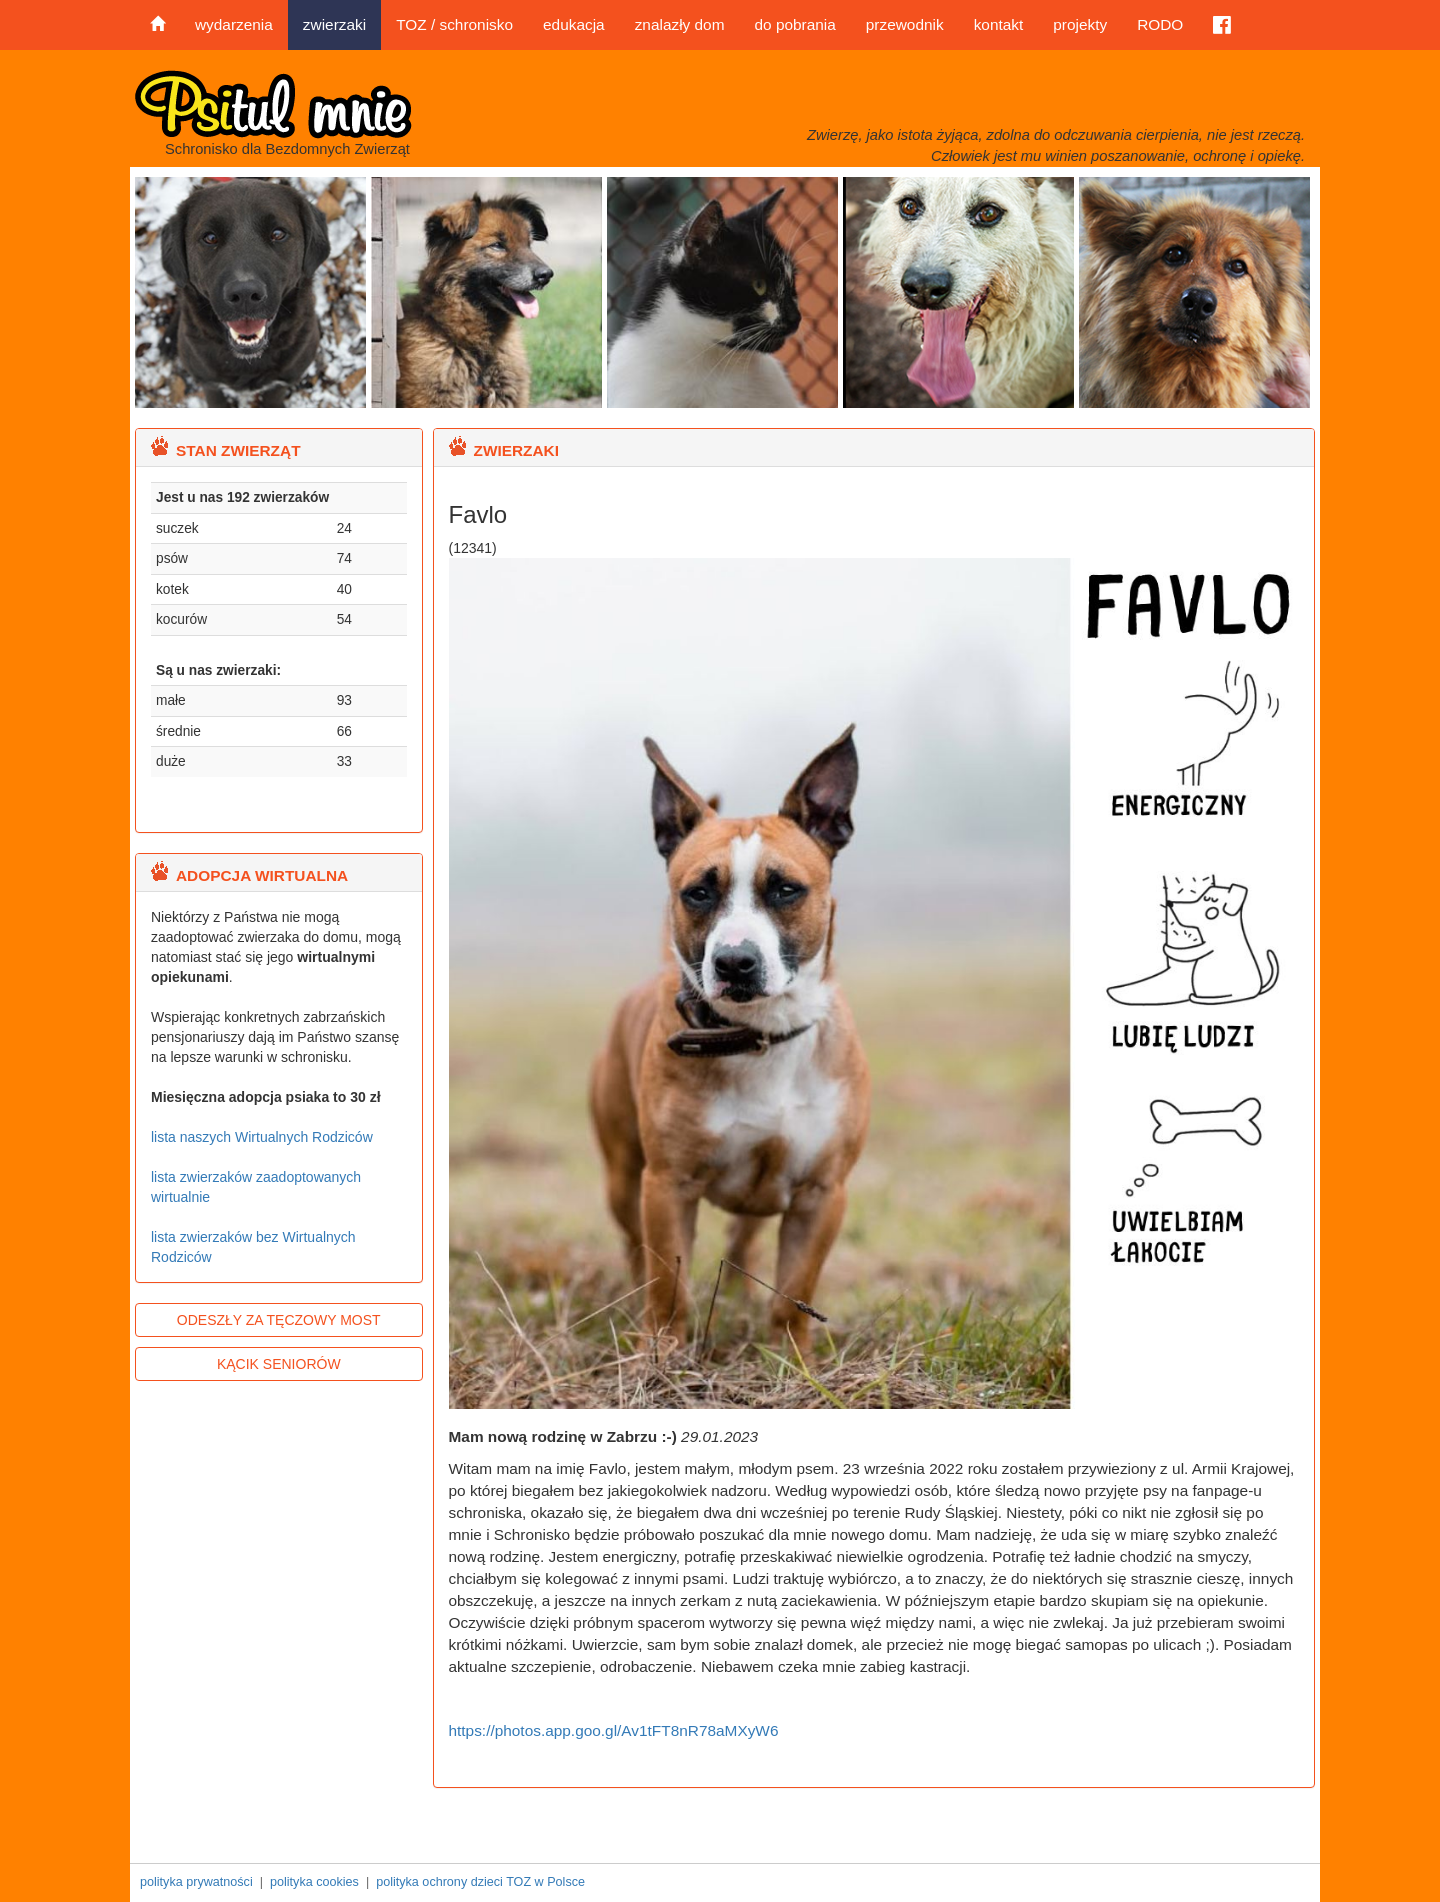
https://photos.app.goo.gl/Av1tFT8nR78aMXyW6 (614, 1730)
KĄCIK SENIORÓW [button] (279, 1364)
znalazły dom (680, 24)
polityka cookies (314, 1882)
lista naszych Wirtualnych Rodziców (262, 1137)
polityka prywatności (196, 1882)
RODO (1160, 24)
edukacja (574, 24)
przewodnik (905, 24)
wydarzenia (234, 24)
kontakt (999, 24)
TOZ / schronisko (454, 24)
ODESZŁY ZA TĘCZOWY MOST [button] (279, 1320)
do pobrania (794, 24)
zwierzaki (334, 24)
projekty (1080, 24)
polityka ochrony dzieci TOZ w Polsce (480, 1882)
